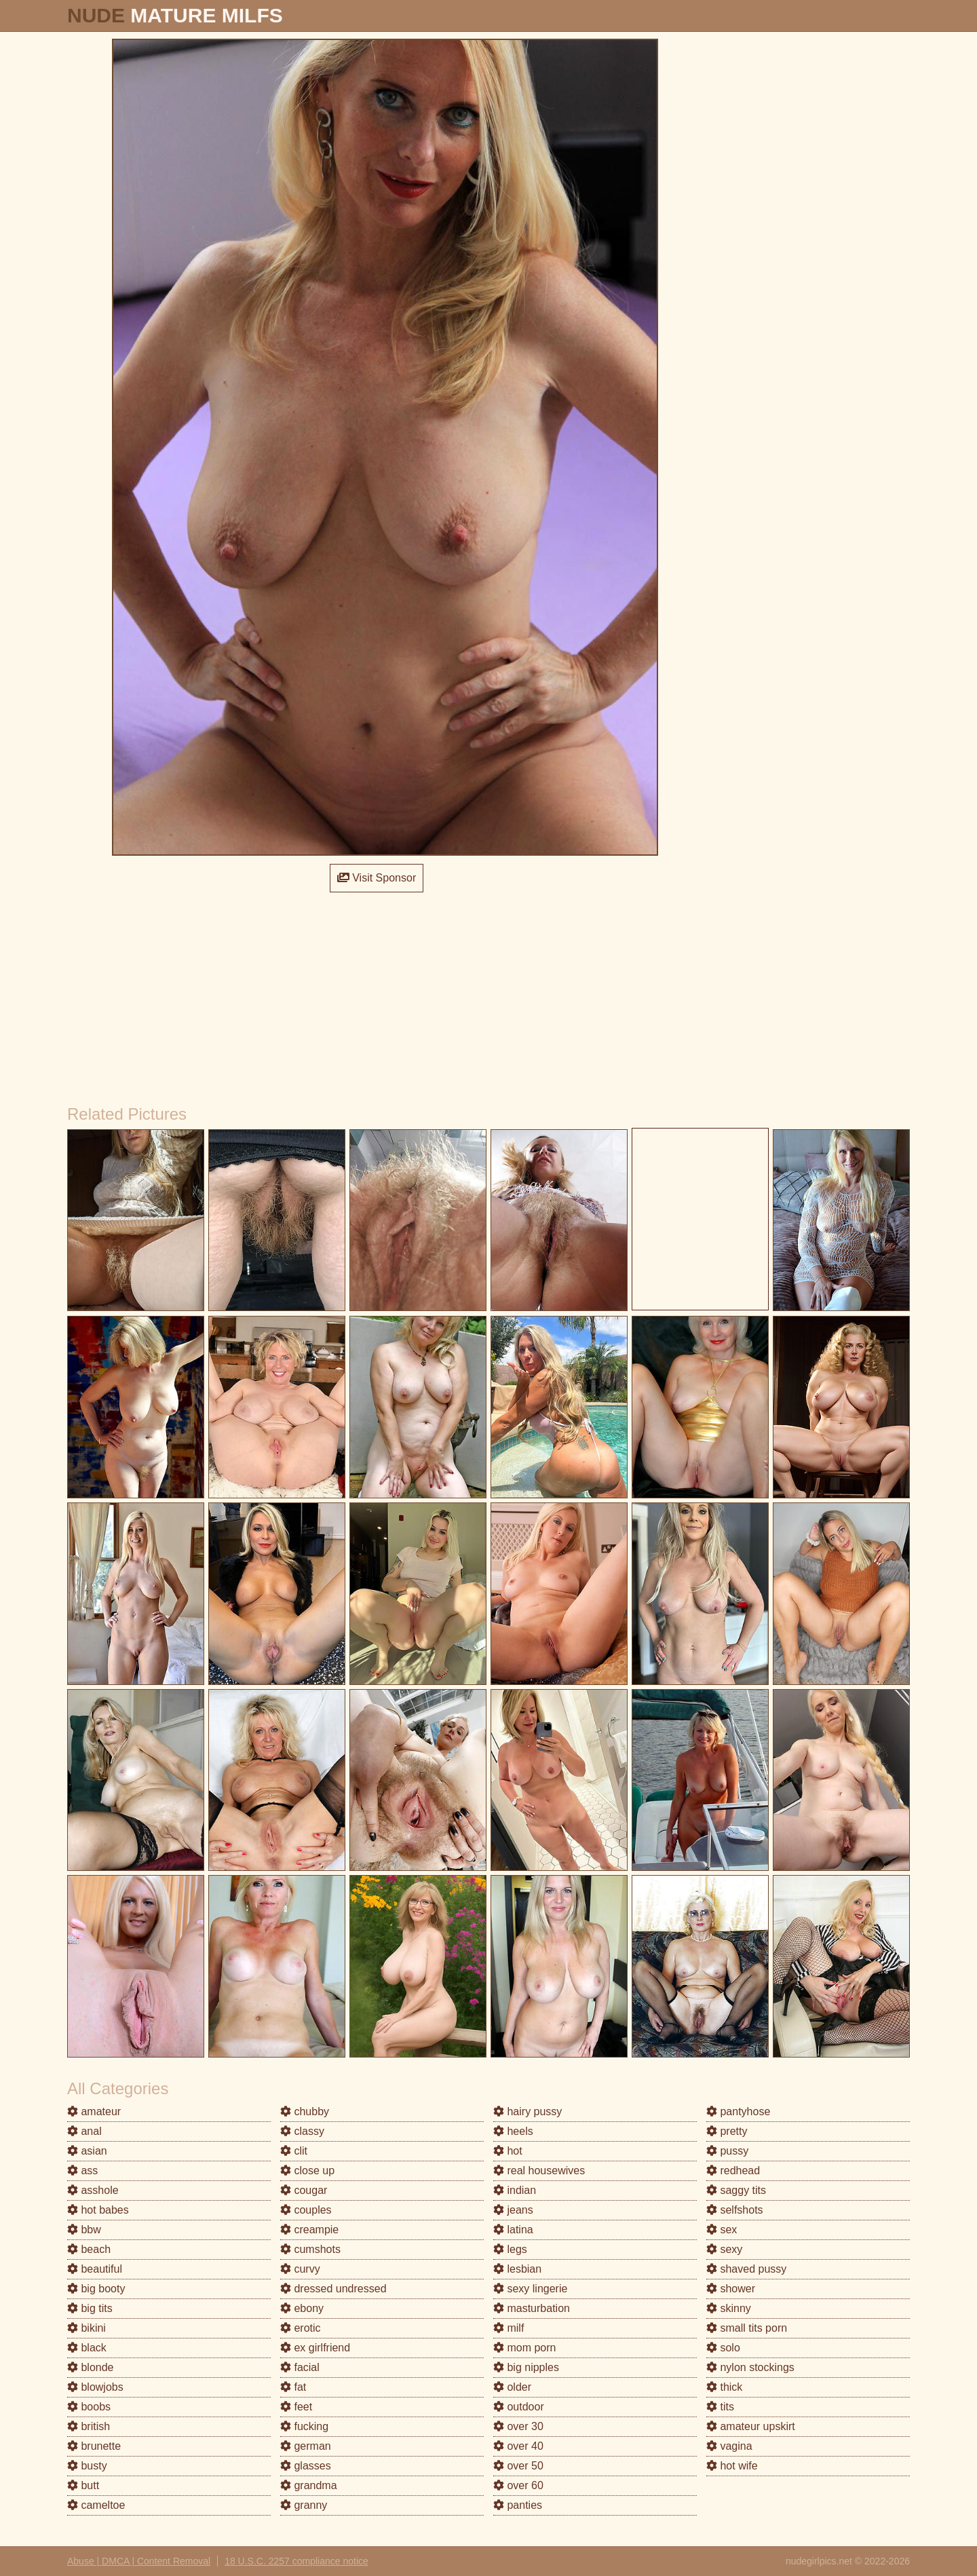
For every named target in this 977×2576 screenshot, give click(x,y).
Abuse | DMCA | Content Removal (138, 2561)
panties (517, 2505)
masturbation (531, 2308)
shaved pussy (746, 2269)
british (88, 2426)
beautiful (94, 2269)
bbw (84, 2229)
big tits (90, 2308)
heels (513, 2131)
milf (508, 2328)
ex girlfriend (315, 2347)
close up (307, 2170)
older (512, 2387)
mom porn (524, 2347)
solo (723, 2347)
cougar (303, 2190)
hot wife (732, 2465)
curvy (300, 2269)
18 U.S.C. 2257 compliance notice (296, 2561)
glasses (305, 2465)
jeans (513, 2210)
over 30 (518, 2426)
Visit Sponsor (376, 878)
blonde (90, 2367)
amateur (94, 2111)
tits (720, 2406)
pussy (727, 2151)
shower (730, 2288)
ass (82, 2170)
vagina (729, 2446)
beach (89, 2249)
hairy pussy (527, 2111)
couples (306, 2210)
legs (510, 2249)
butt (83, 2485)
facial (300, 2367)
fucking (304, 2426)
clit (293, 2151)
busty (87, 2465)
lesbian (517, 2269)
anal (84, 2131)
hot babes (98, 2210)
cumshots (310, 2249)
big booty (96, 2288)
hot (507, 2151)
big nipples (526, 2367)
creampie (309, 2229)
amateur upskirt (750, 2426)
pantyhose (738, 2111)
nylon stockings (750, 2367)
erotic (300, 2328)
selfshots (734, 2210)
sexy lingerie (530, 2288)
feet (296, 2406)
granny (303, 2505)
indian (514, 2190)
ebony (302, 2308)
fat (293, 2387)
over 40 (518, 2446)
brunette (94, 2446)
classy (302, 2131)
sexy (724, 2249)
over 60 (518, 2485)
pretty (726, 2131)
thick (724, 2387)
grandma (308, 2485)
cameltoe (96, 2505)
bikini (86, 2328)
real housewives (539, 2170)
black (87, 2347)
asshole (93, 2190)
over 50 (518, 2465)
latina (513, 2229)
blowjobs (95, 2387)
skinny (728, 2308)
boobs (89, 2406)
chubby (304, 2111)
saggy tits (736, 2190)
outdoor (518, 2406)
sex (721, 2229)
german (305, 2446)
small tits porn (746, 2328)
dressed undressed (333, 2288)
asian (87, 2151)
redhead (733, 2170)
